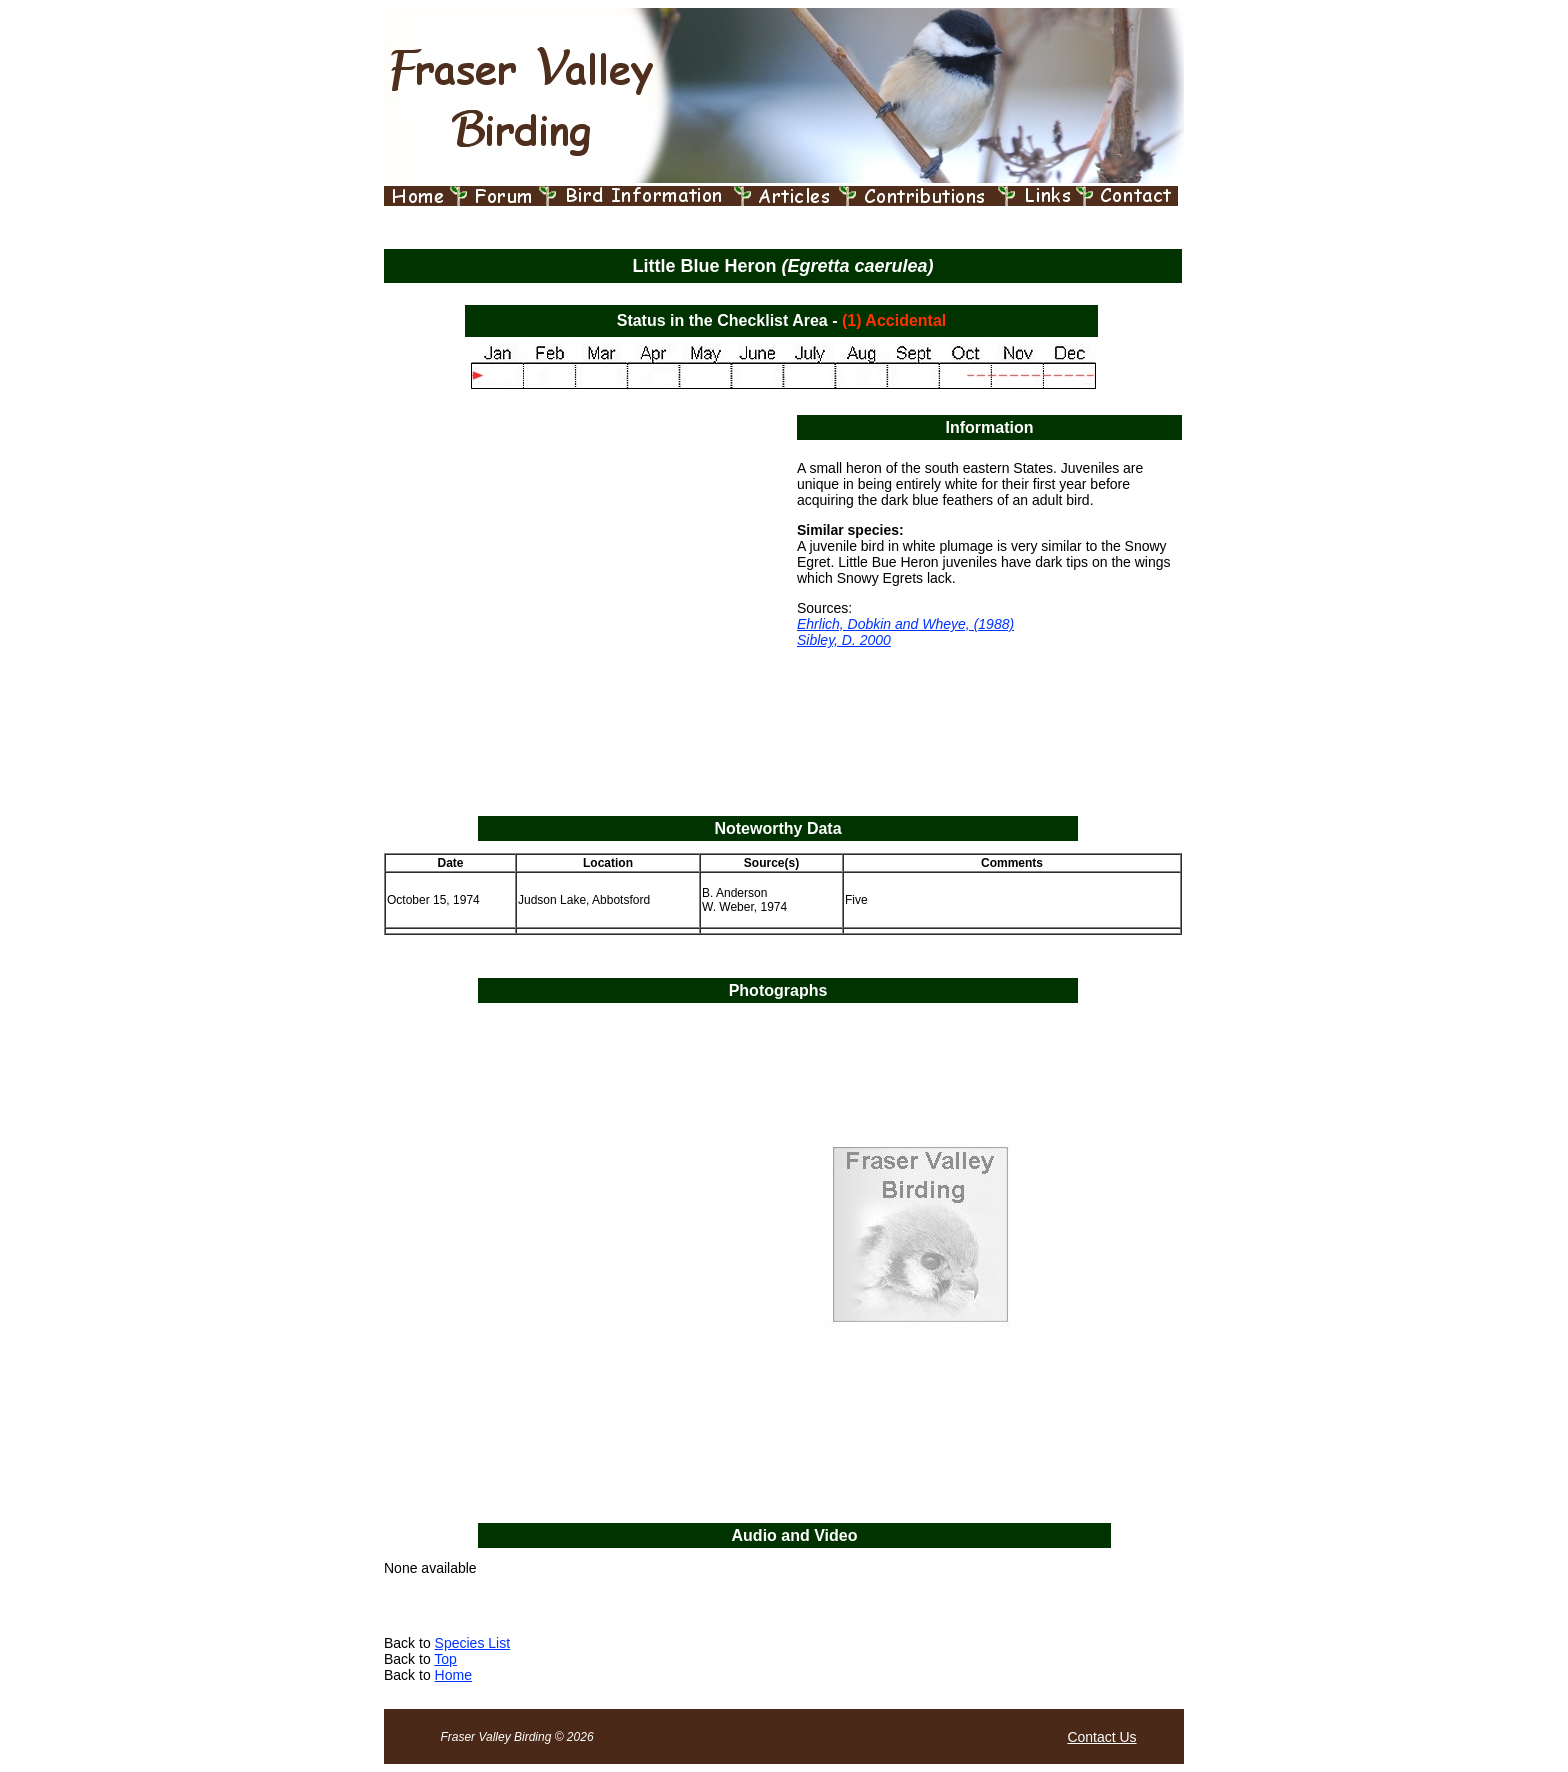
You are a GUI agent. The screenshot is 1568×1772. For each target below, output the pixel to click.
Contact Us (1101, 1737)
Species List (472, 1643)
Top (445, 1659)
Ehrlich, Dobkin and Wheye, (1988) (905, 624)
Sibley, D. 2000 (844, 640)
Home (453, 1675)
